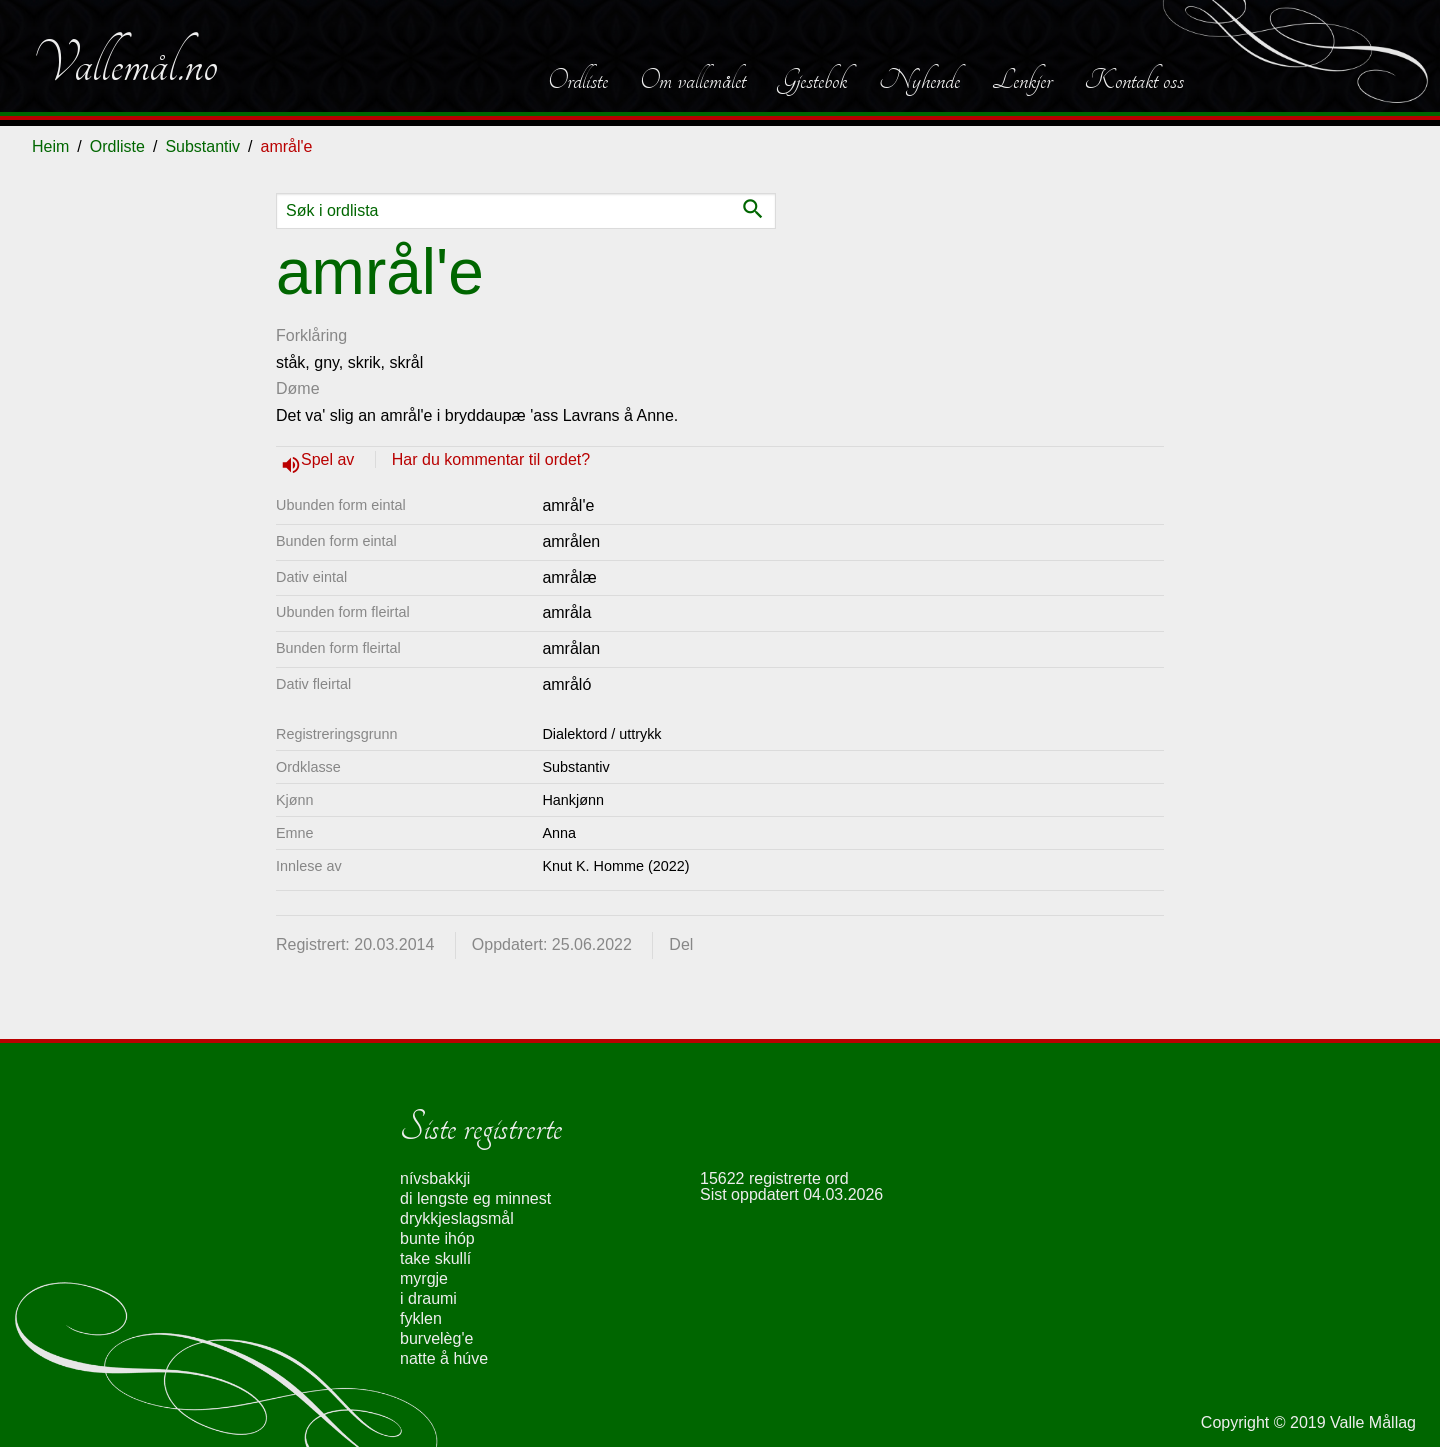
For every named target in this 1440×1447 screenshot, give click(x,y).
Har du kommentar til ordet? (491, 459)
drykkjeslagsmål (457, 1218)
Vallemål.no (125, 64)
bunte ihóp (437, 1238)
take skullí (435, 1258)
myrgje (424, 1278)
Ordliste (578, 80)
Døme (298, 388)
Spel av (330, 459)
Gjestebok (812, 80)
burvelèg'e (436, 1338)
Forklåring (311, 335)
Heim (50, 146)
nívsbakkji (435, 1178)
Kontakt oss (1134, 80)
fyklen (421, 1318)
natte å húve (444, 1358)
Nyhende (919, 80)
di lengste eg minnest (475, 1198)
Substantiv (202, 146)
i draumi (428, 1298)
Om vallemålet (693, 80)
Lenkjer (1022, 80)
